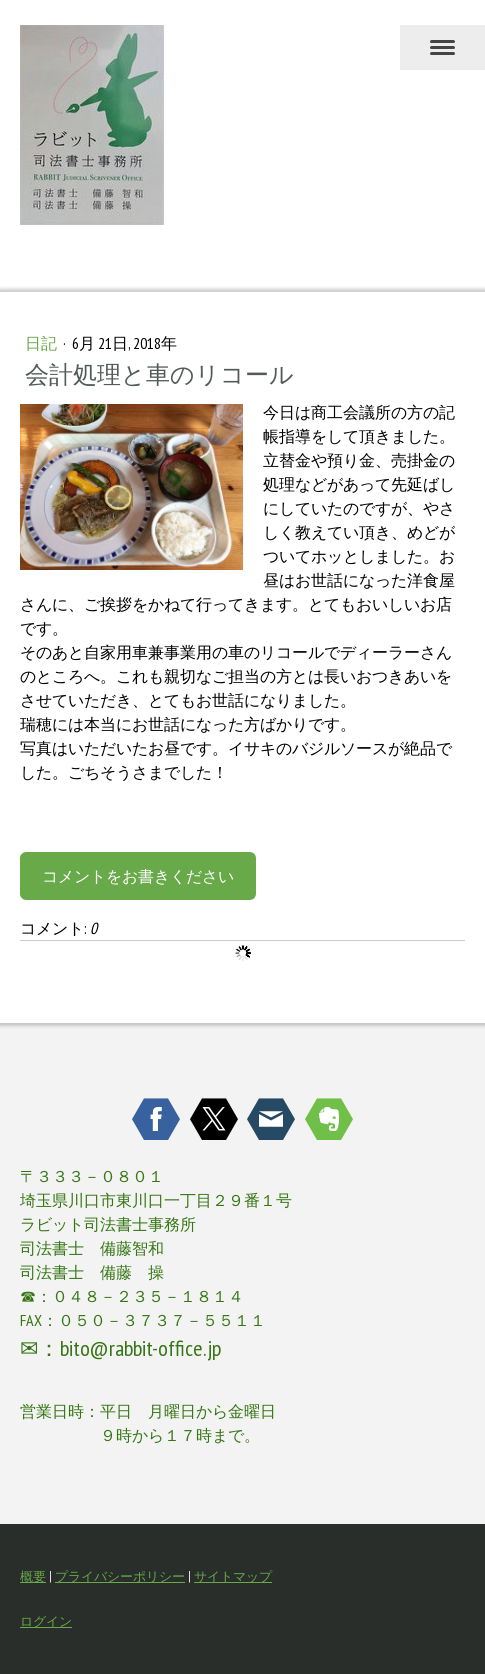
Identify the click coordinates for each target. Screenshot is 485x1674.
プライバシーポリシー (120, 1576)
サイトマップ (233, 1576)
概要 (33, 1576)
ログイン (46, 1621)
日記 (42, 343)
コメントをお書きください (138, 876)
